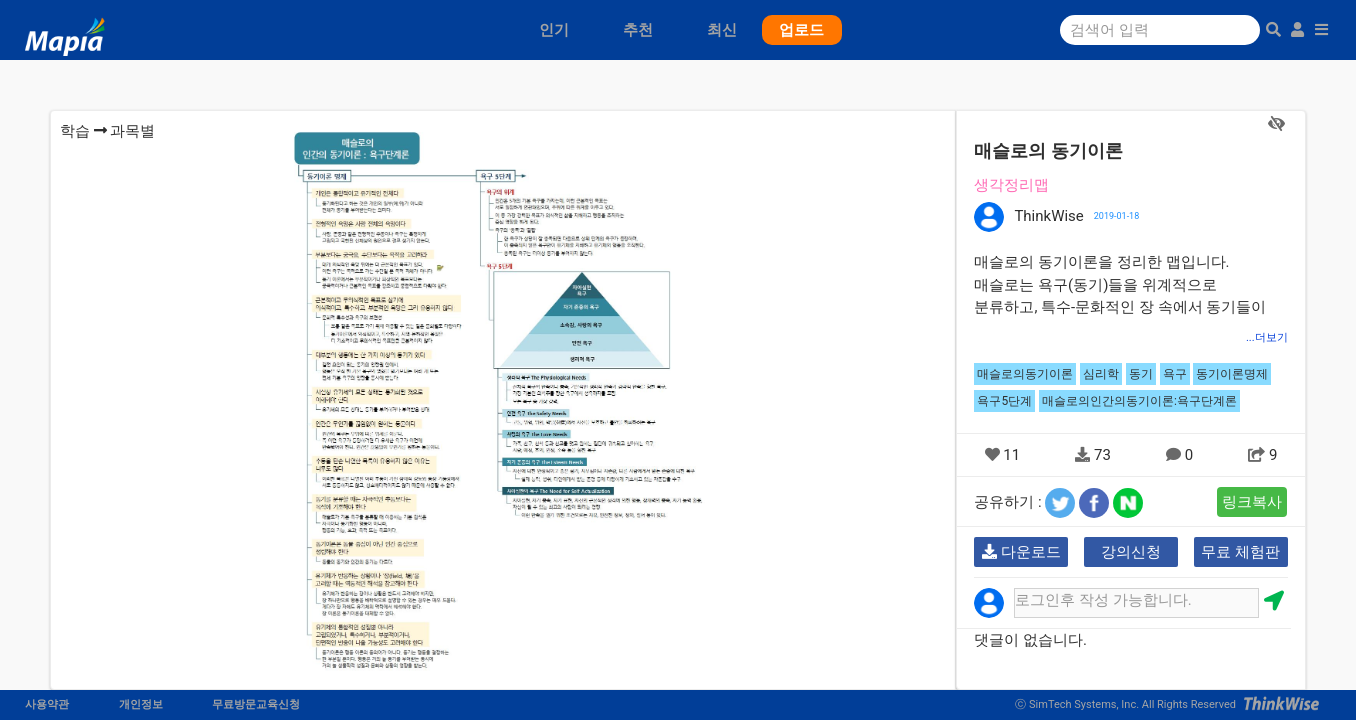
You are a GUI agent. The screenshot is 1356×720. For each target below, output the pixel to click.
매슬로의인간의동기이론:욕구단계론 (1139, 401)
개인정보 (141, 704)
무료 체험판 (1240, 552)
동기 (1141, 374)
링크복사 (1252, 502)
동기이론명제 (1232, 374)
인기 (554, 30)
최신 (722, 30)
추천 (638, 30)
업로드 (801, 30)
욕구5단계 (1004, 401)
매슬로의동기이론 (1025, 374)
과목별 (132, 131)
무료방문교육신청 (256, 704)
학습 (75, 131)
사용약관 (47, 704)
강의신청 (1131, 552)
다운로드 (1021, 552)
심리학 (1101, 374)
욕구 (1175, 374)
